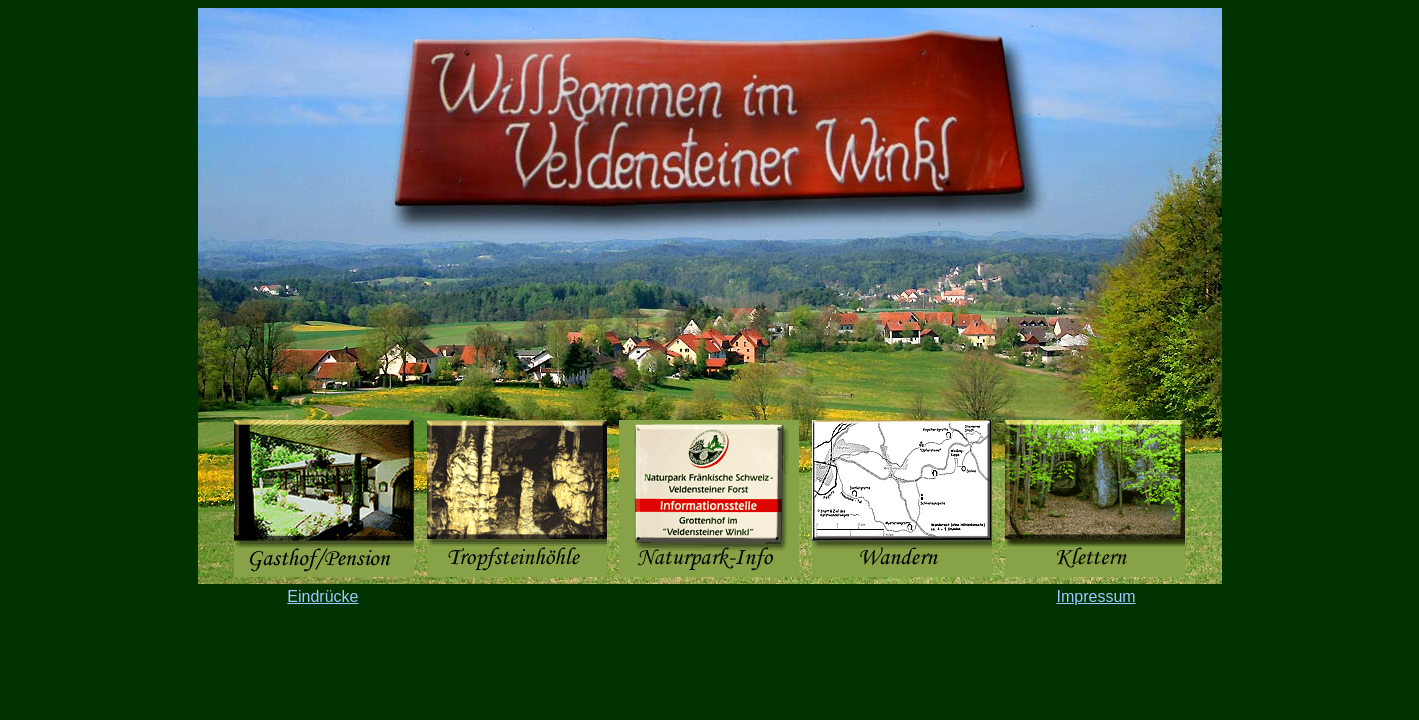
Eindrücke (322, 596)
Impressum (1095, 596)
